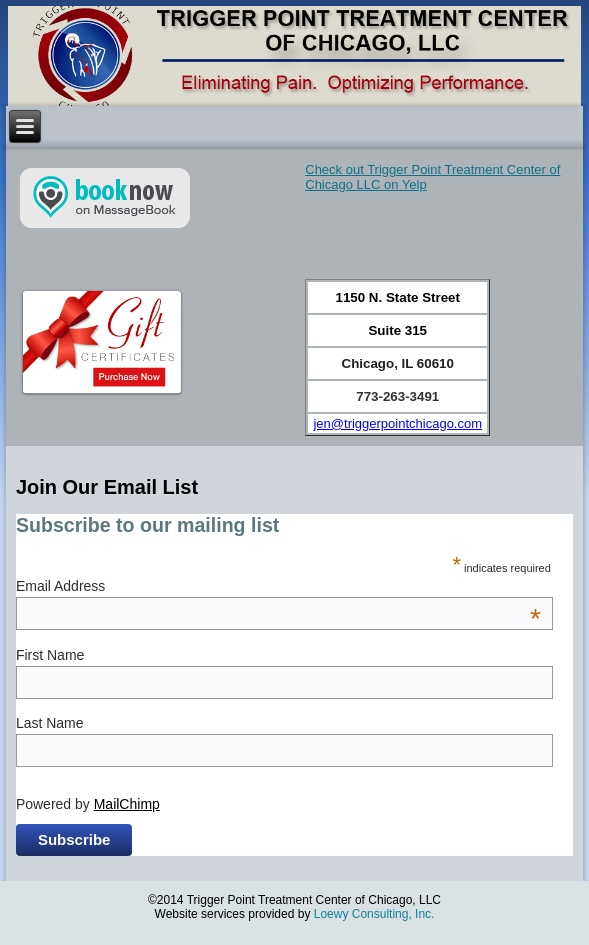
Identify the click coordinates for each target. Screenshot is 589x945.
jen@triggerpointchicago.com (397, 423)
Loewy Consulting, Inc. (374, 914)
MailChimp (127, 804)
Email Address (278, 586)
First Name (50, 655)
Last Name (50, 723)
